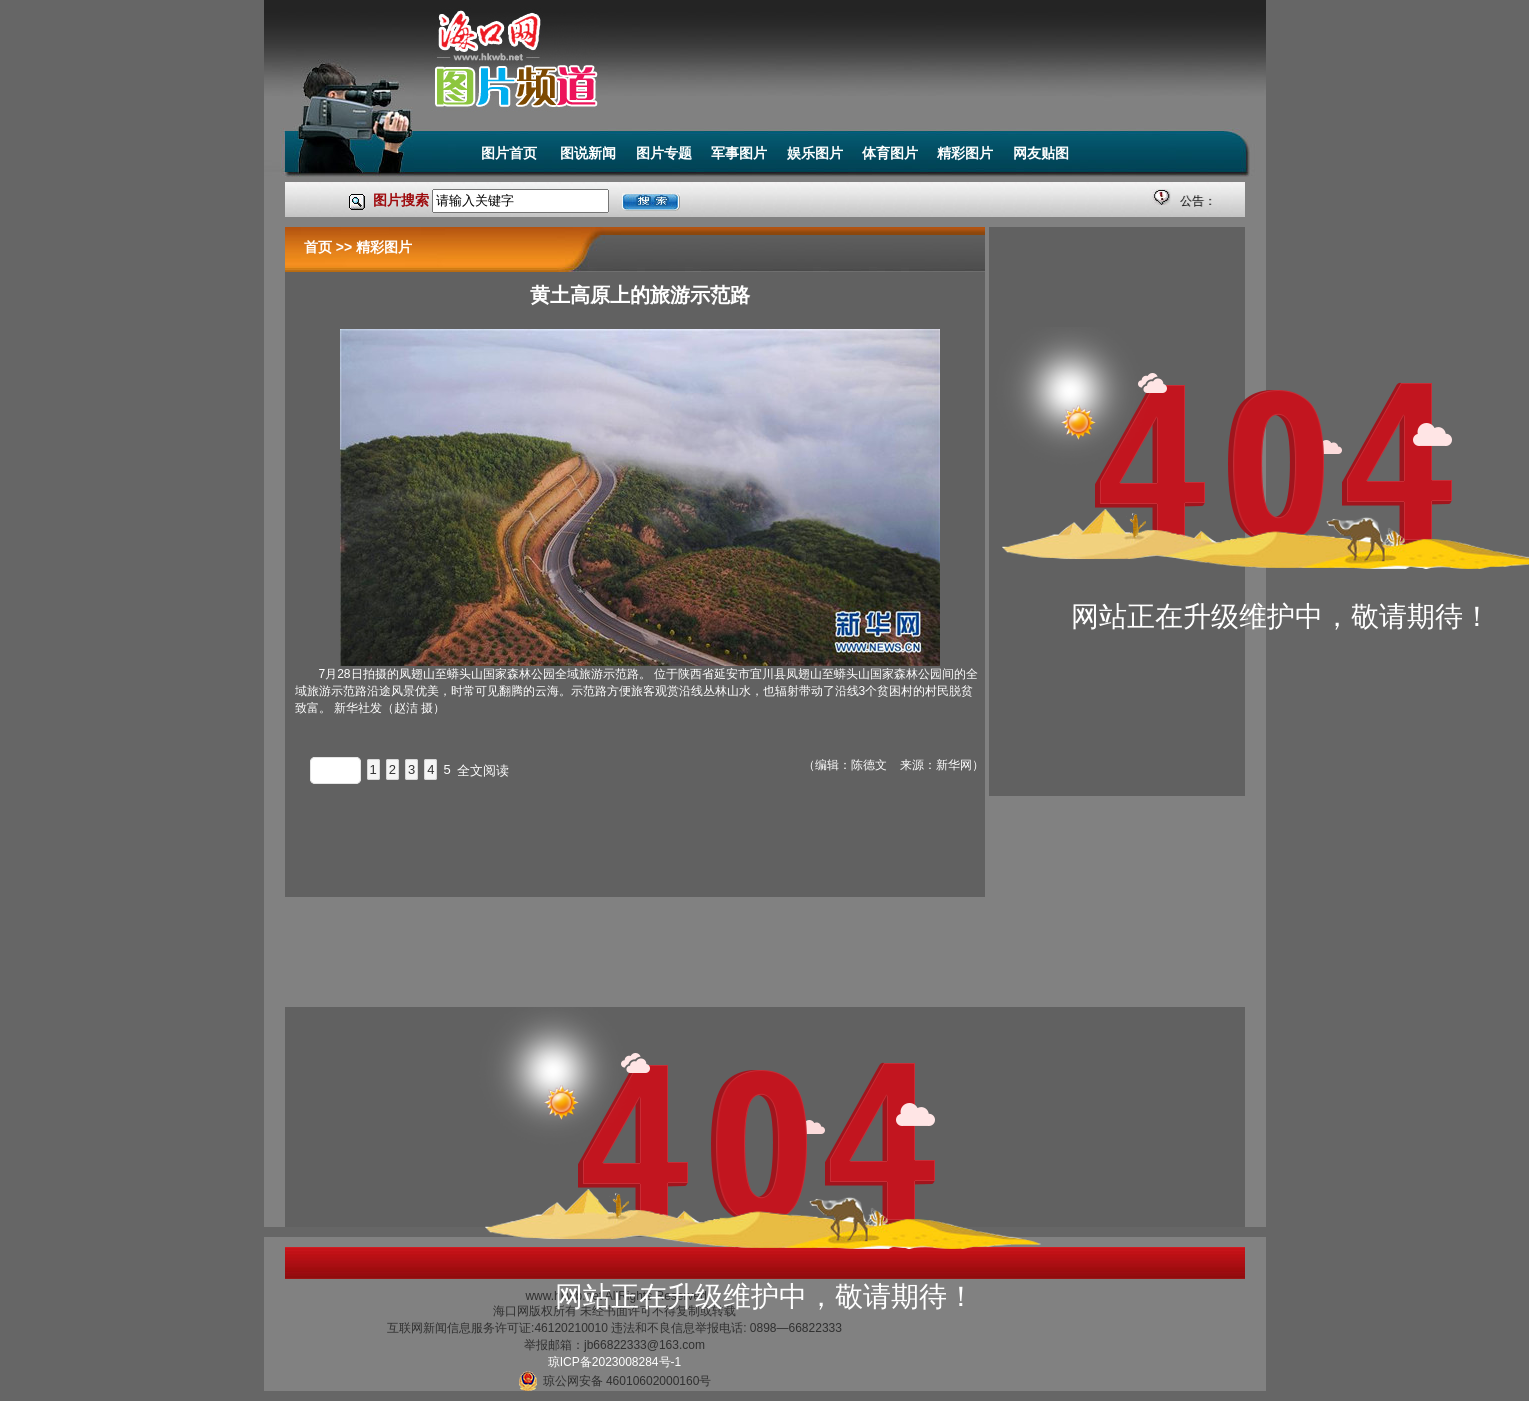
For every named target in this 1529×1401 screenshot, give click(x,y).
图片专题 (664, 153)
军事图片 (739, 153)
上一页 (335, 770)
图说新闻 (588, 153)
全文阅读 (483, 770)
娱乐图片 (815, 153)
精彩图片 (965, 153)
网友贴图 (1041, 153)
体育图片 (890, 153)
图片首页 (511, 153)
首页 (318, 247)
